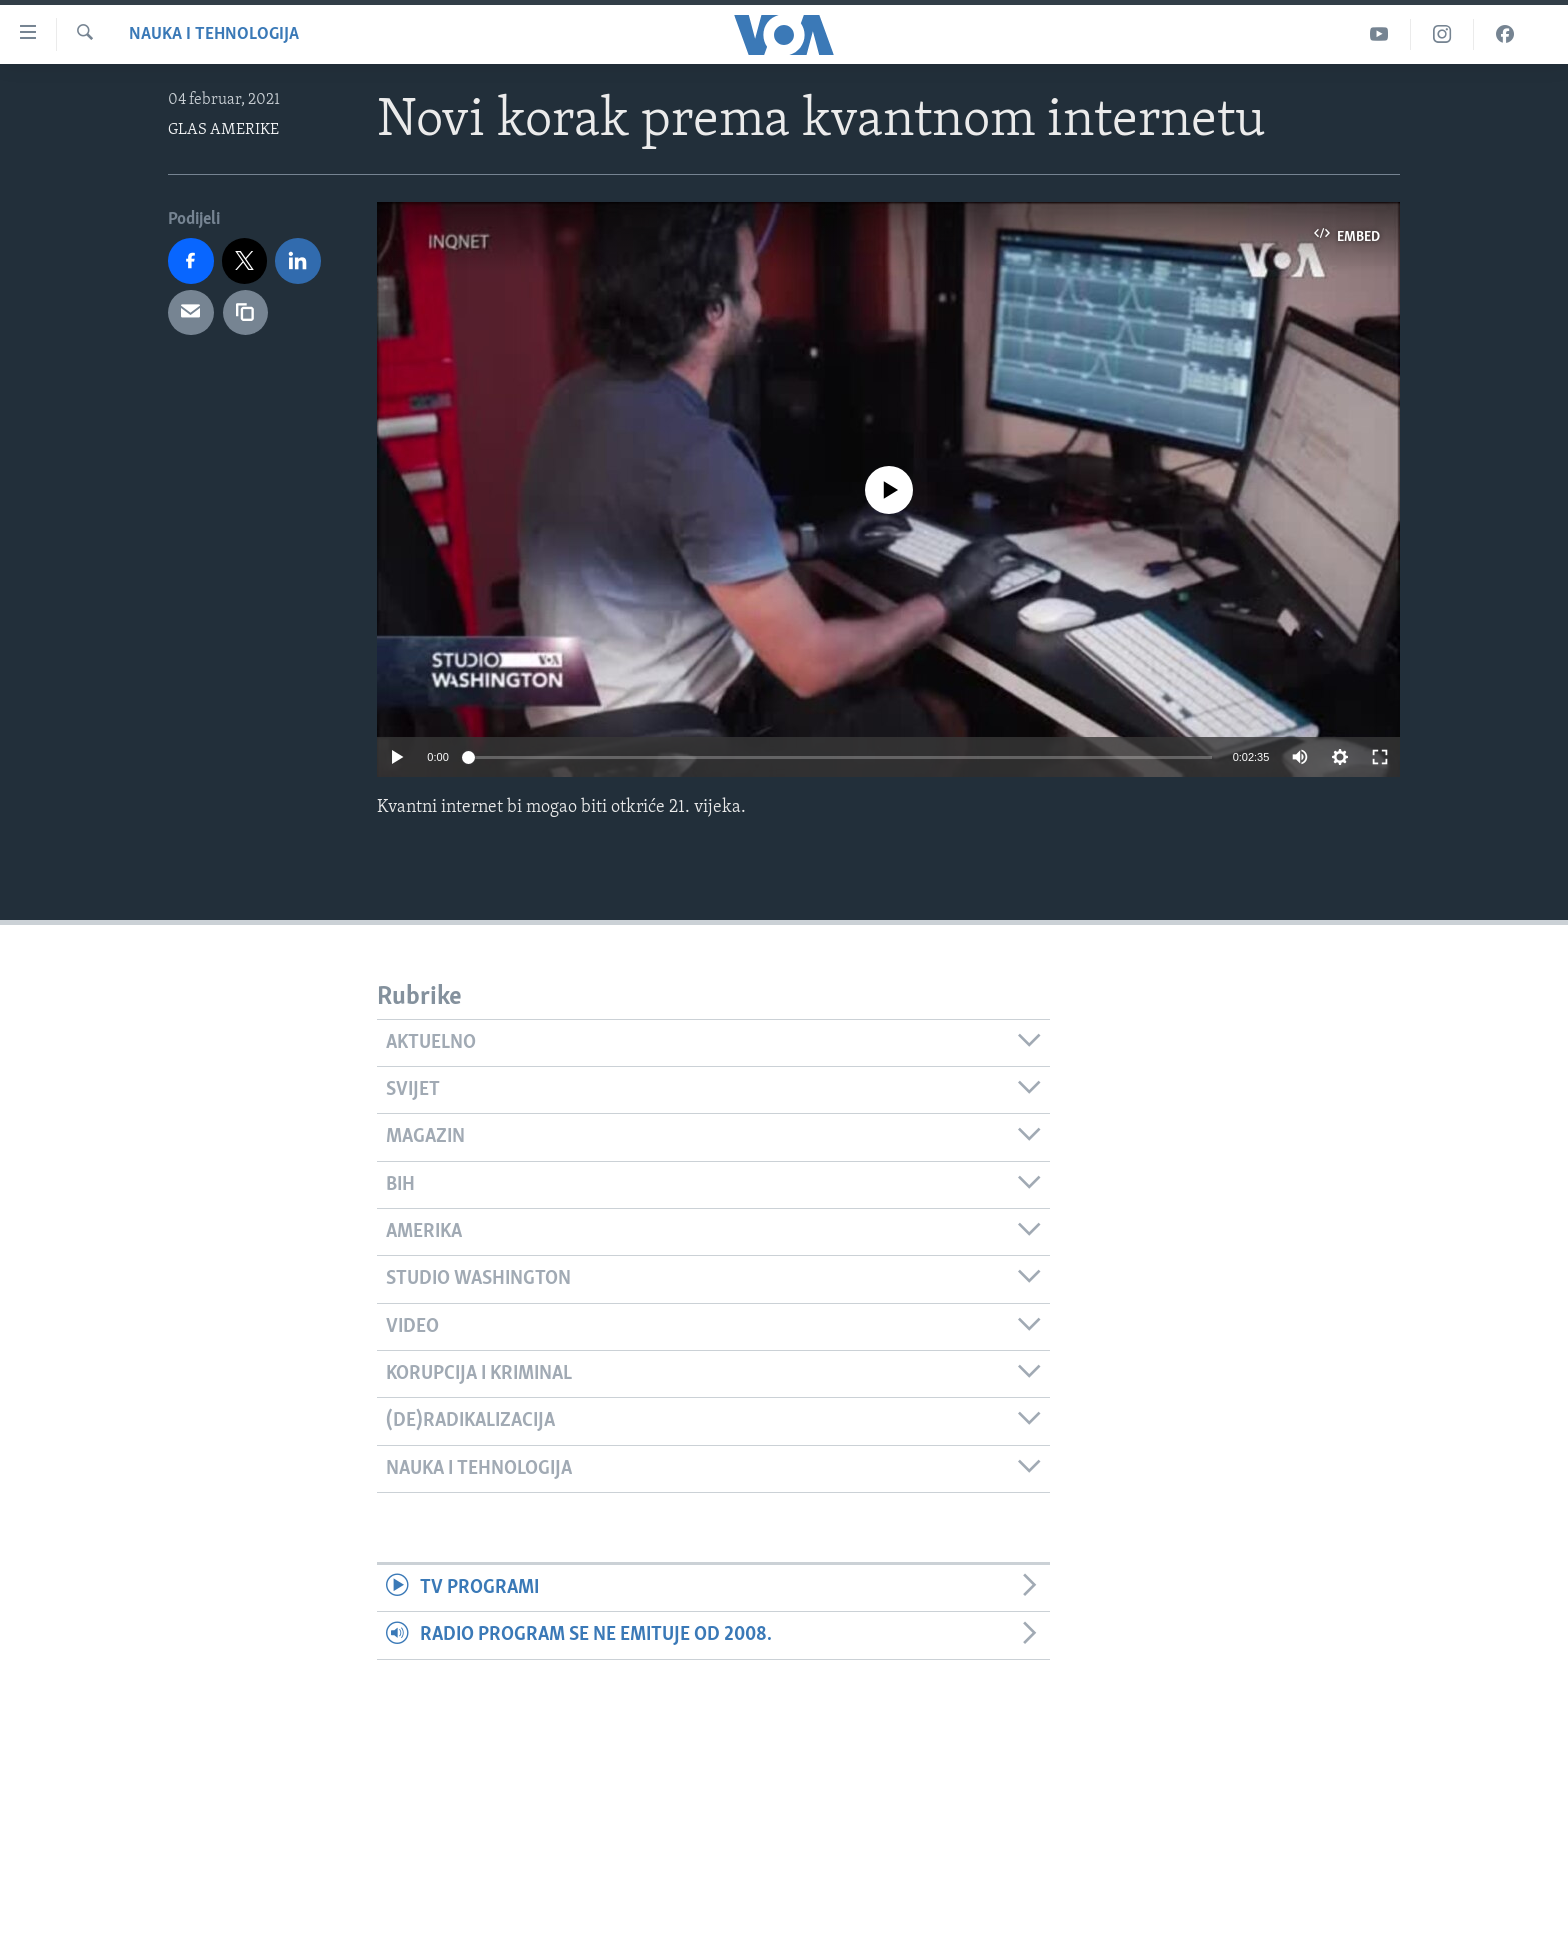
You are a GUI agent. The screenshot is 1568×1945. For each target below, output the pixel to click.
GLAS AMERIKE (223, 130)
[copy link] (246, 313)
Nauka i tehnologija (214, 34)
